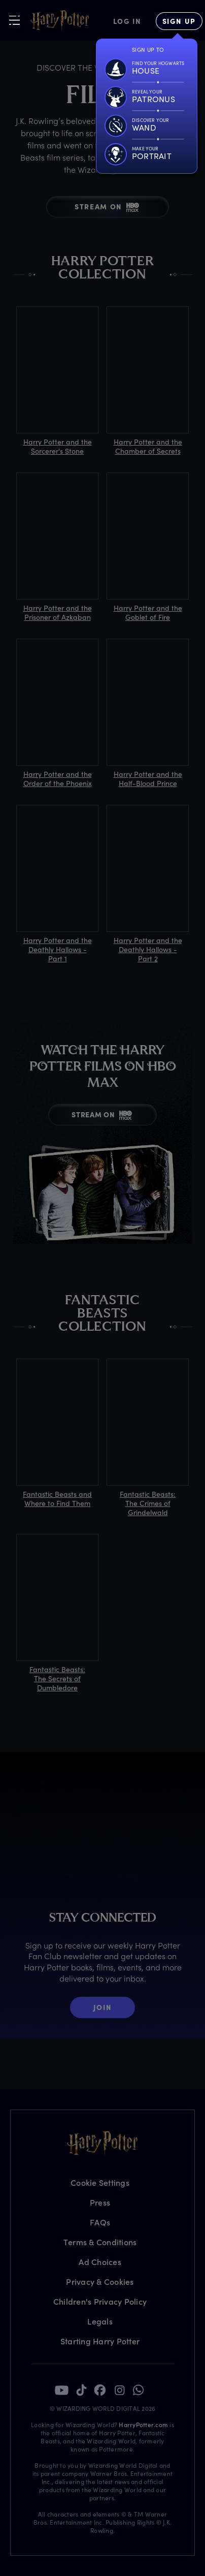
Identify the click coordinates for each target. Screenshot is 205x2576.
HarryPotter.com (143, 2425)
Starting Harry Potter (100, 2341)
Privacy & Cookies (99, 2281)
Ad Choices (100, 2261)
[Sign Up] (179, 21)
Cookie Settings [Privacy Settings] (100, 2182)
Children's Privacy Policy (100, 2301)
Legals (100, 2321)
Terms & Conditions (100, 2242)
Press (100, 2202)
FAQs (100, 2222)
